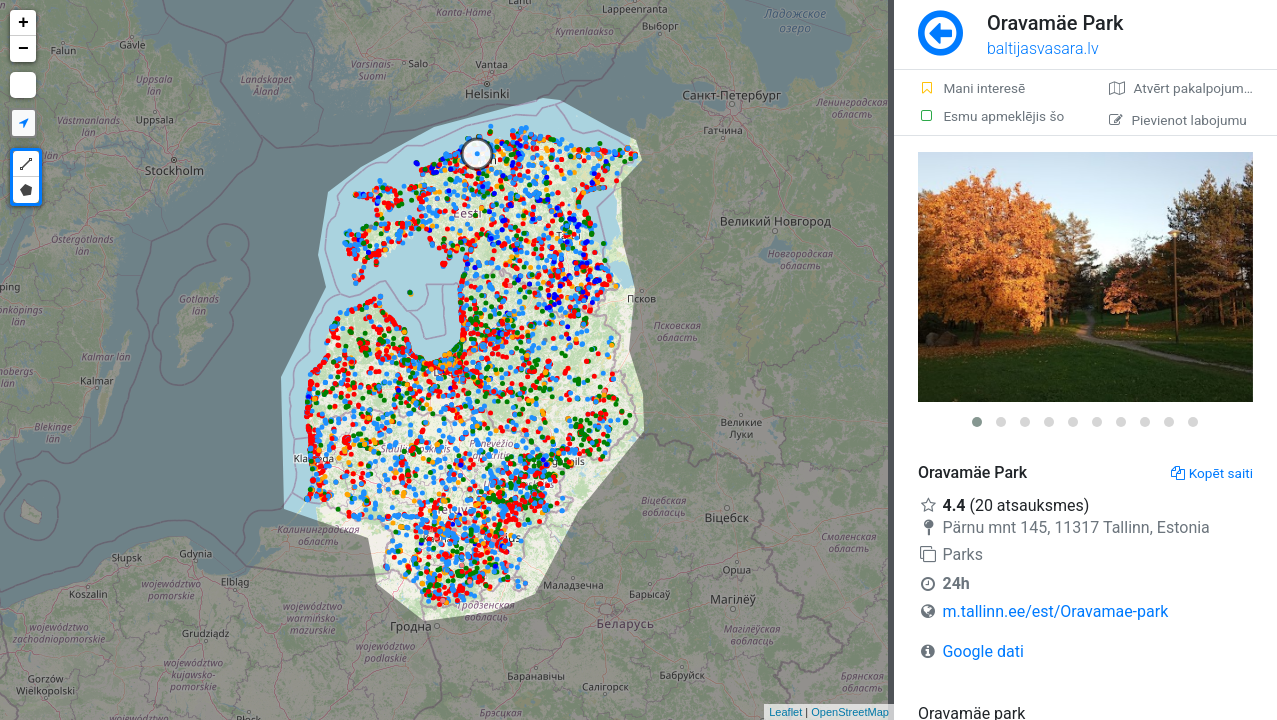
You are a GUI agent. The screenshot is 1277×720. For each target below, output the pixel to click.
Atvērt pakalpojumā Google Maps (1193, 88)
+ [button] (23, 23)
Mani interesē (971, 88)
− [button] (23, 49)
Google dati (982, 651)
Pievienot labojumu (1177, 120)
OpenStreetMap (850, 712)
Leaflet (785, 712)
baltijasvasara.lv (1043, 48)
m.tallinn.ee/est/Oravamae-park (1055, 611)
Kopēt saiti (1212, 473)
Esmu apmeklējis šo (991, 116)
